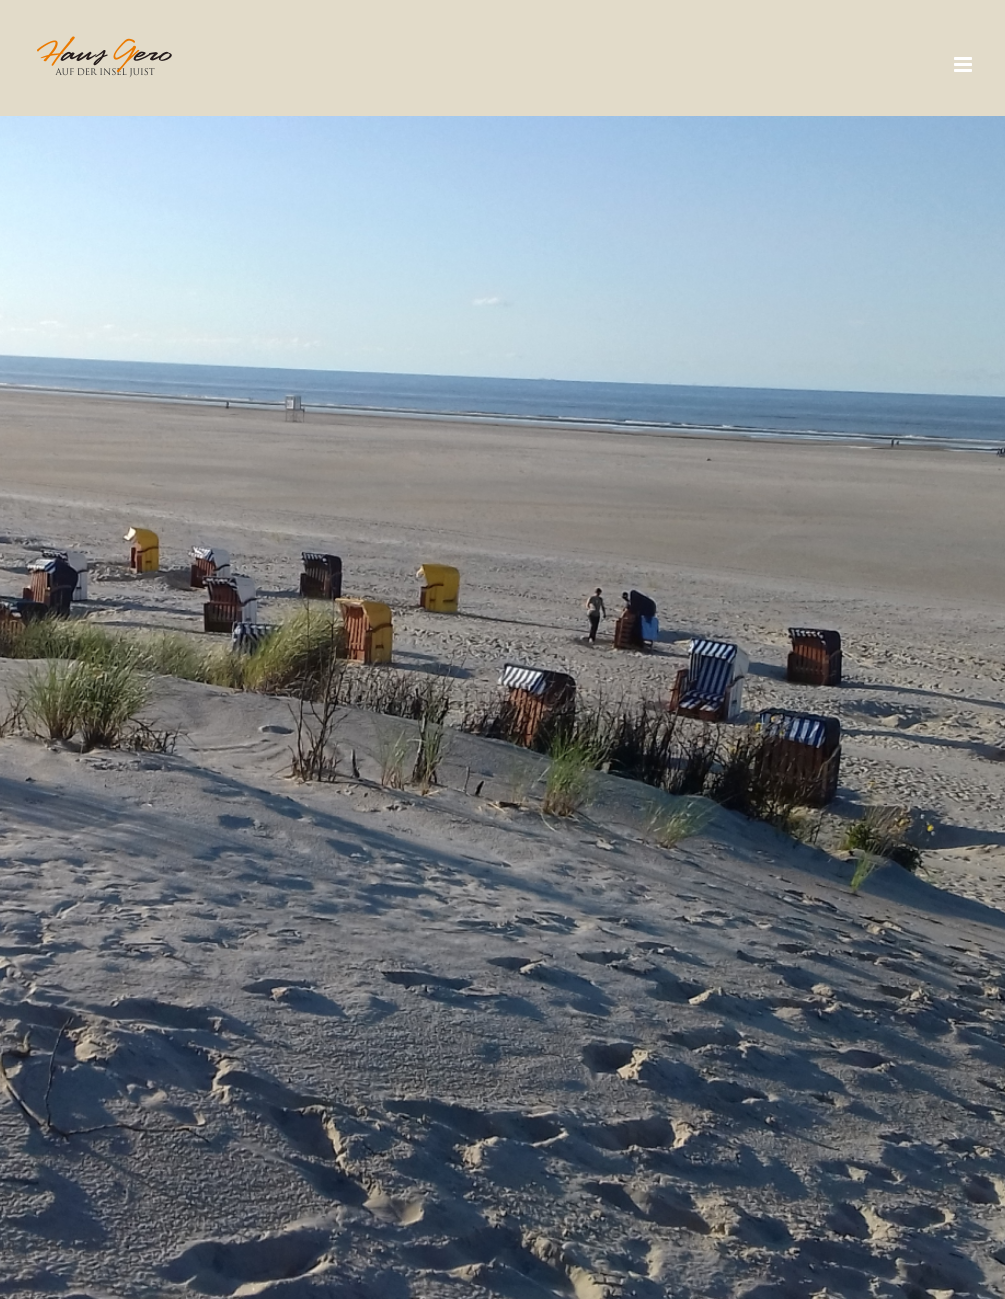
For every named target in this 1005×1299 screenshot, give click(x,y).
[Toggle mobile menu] (964, 64)
